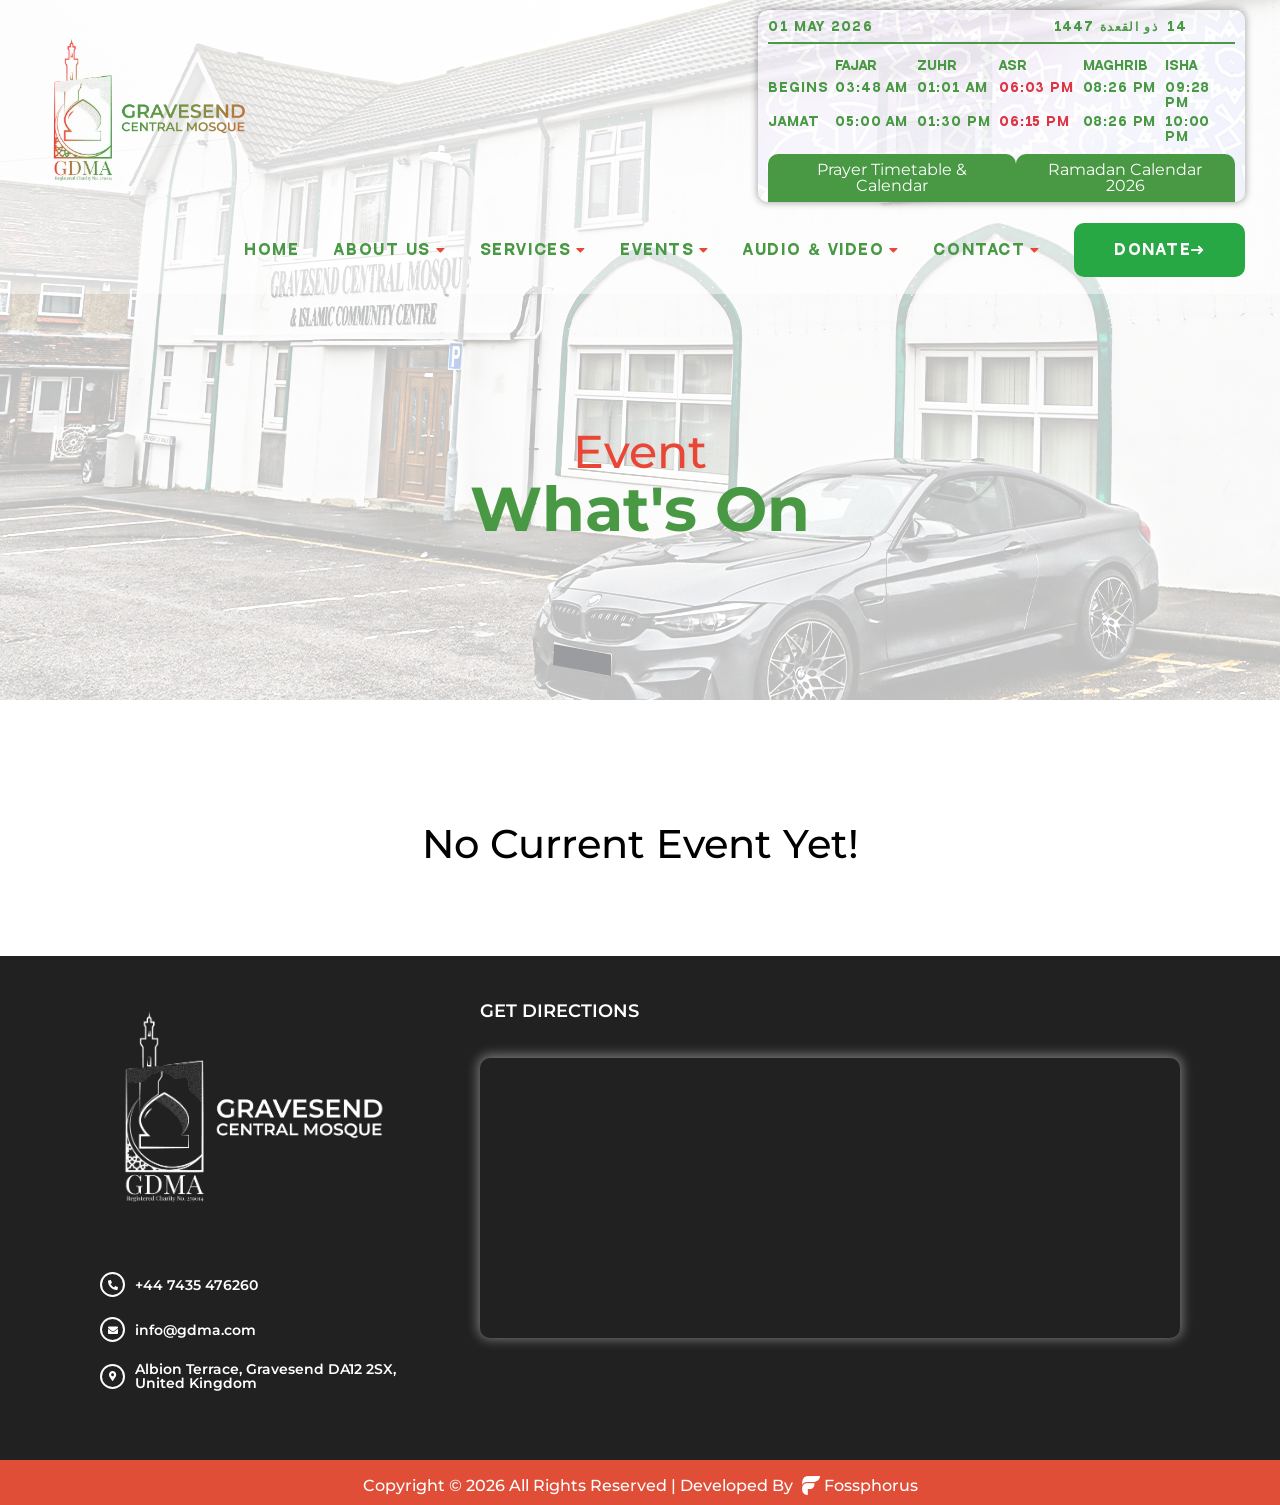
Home (271, 250)
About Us (382, 250)
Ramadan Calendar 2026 (1125, 177)
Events (657, 250)
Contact (979, 250)
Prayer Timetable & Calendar (892, 177)
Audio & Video (813, 250)
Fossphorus (860, 1485)
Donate (1159, 250)
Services (525, 250)
